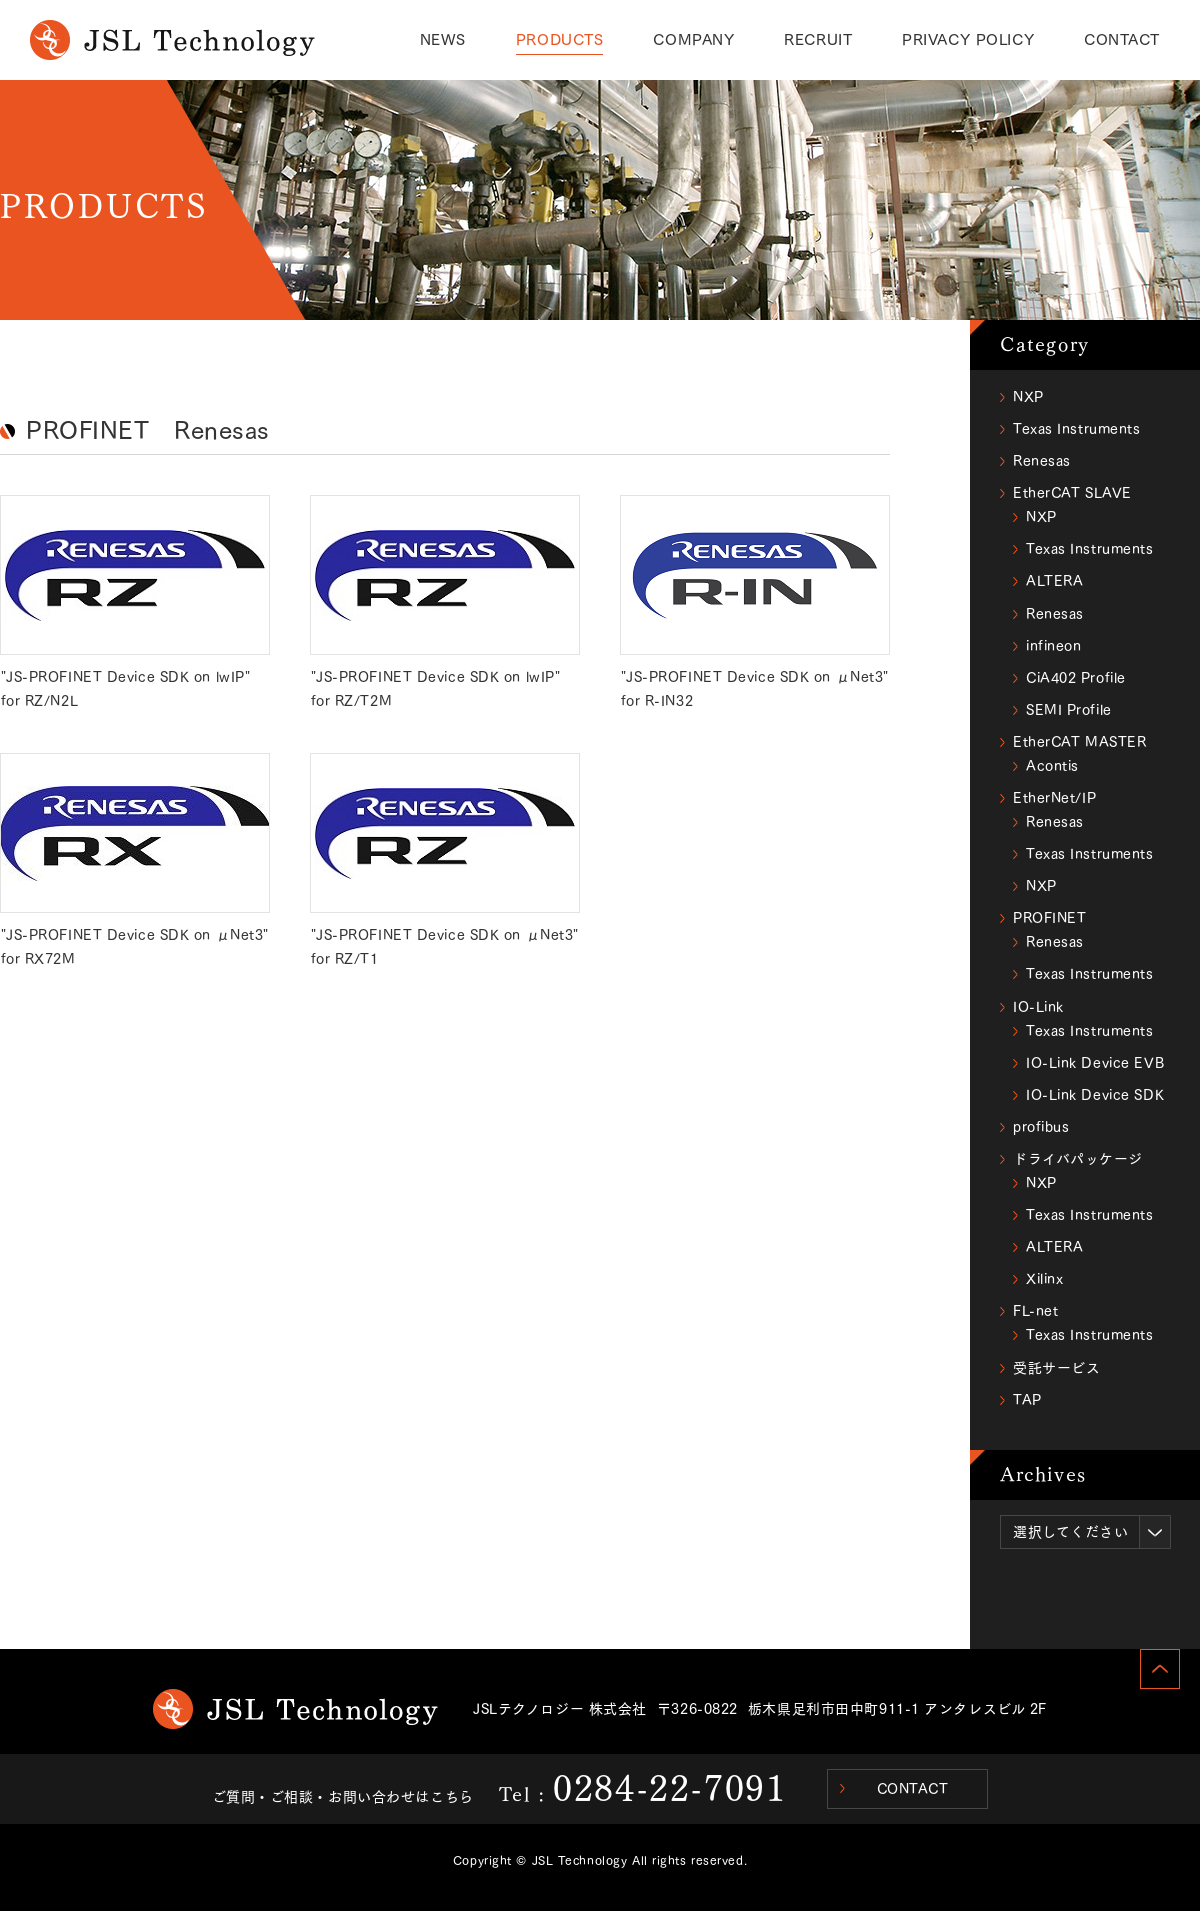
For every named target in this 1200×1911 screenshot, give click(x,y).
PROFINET (1049, 918)
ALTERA (1054, 581)
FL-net (1035, 1311)
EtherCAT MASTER (1079, 742)
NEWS (443, 39)
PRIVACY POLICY (968, 39)
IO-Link (1038, 1007)
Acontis (1052, 766)
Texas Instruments (1077, 429)
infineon (1053, 646)
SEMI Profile (1069, 710)
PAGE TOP (1160, 1669)
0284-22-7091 (669, 1788)
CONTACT (1122, 39)
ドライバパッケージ (1078, 1159)
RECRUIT (818, 39)
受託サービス (1056, 1368)
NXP (1028, 397)
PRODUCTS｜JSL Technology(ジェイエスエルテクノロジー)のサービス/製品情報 (172, 40)
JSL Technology (295, 1709)
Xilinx (1044, 1279)
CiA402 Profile (1076, 678)
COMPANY (693, 39)
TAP (1027, 1400)
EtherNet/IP (1054, 798)
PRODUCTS (559, 39)
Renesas (1042, 461)
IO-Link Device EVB (1095, 1063)
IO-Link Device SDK (1095, 1095)
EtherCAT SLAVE (1072, 493)
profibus (1041, 1127)
